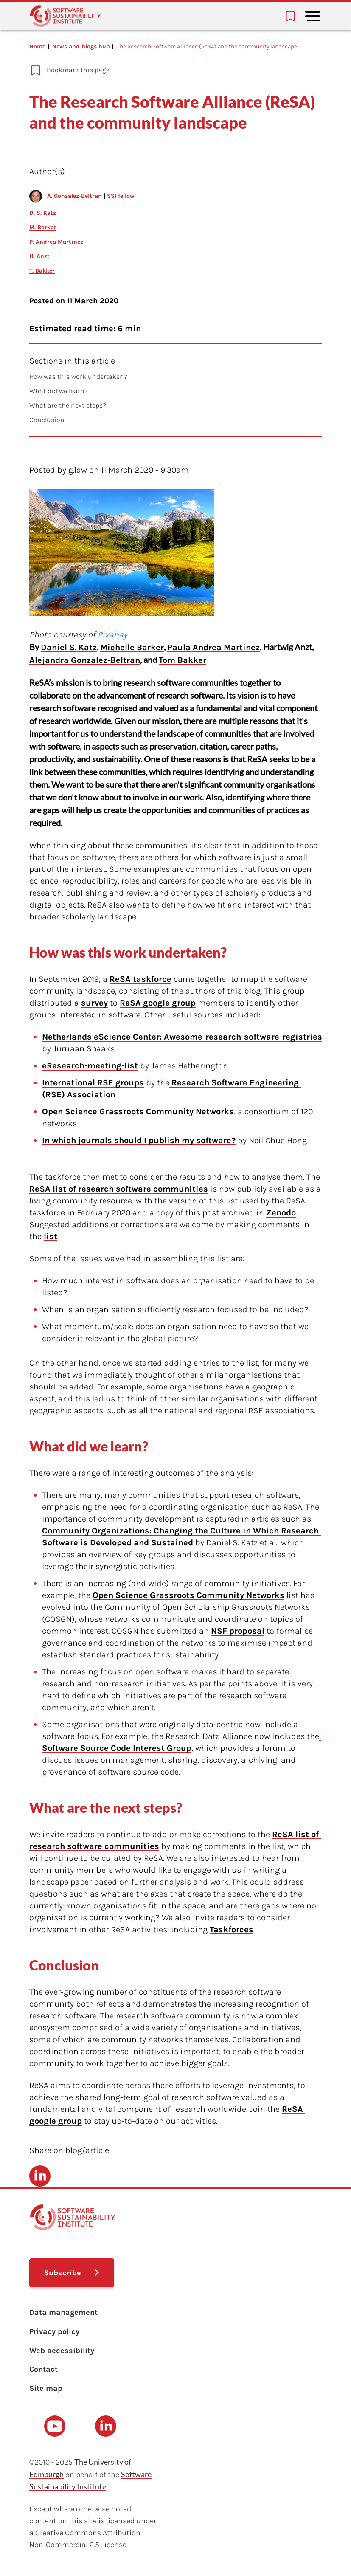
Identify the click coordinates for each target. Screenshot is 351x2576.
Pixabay (112, 635)
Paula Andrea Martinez (213, 647)
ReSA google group (158, 1003)
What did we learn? (58, 391)
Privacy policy (54, 2331)
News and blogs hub (81, 46)
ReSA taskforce (140, 979)
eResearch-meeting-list (90, 1066)
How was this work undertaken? (78, 376)
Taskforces (231, 1929)
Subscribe (62, 2272)
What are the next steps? (67, 405)
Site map (45, 2388)
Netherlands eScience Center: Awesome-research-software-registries (182, 1037)
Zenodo (281, 1213)
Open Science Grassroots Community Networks (138, 1111)
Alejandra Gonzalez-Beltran (84, 660)
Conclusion (47, 420)
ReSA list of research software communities (118, 1189)
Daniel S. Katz (69, 647)
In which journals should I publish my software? (139, 1140)
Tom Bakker (182, 660)
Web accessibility (61, 2350)
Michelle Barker (132, 647)
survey (94, 1003)
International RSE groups (93, 1083)
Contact (43, 2369)
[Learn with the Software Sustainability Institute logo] (65, 16)
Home (37, 46)
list (50, 1236)
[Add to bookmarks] (161, 70)
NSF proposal (237, 1631)
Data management (63, 2312)
